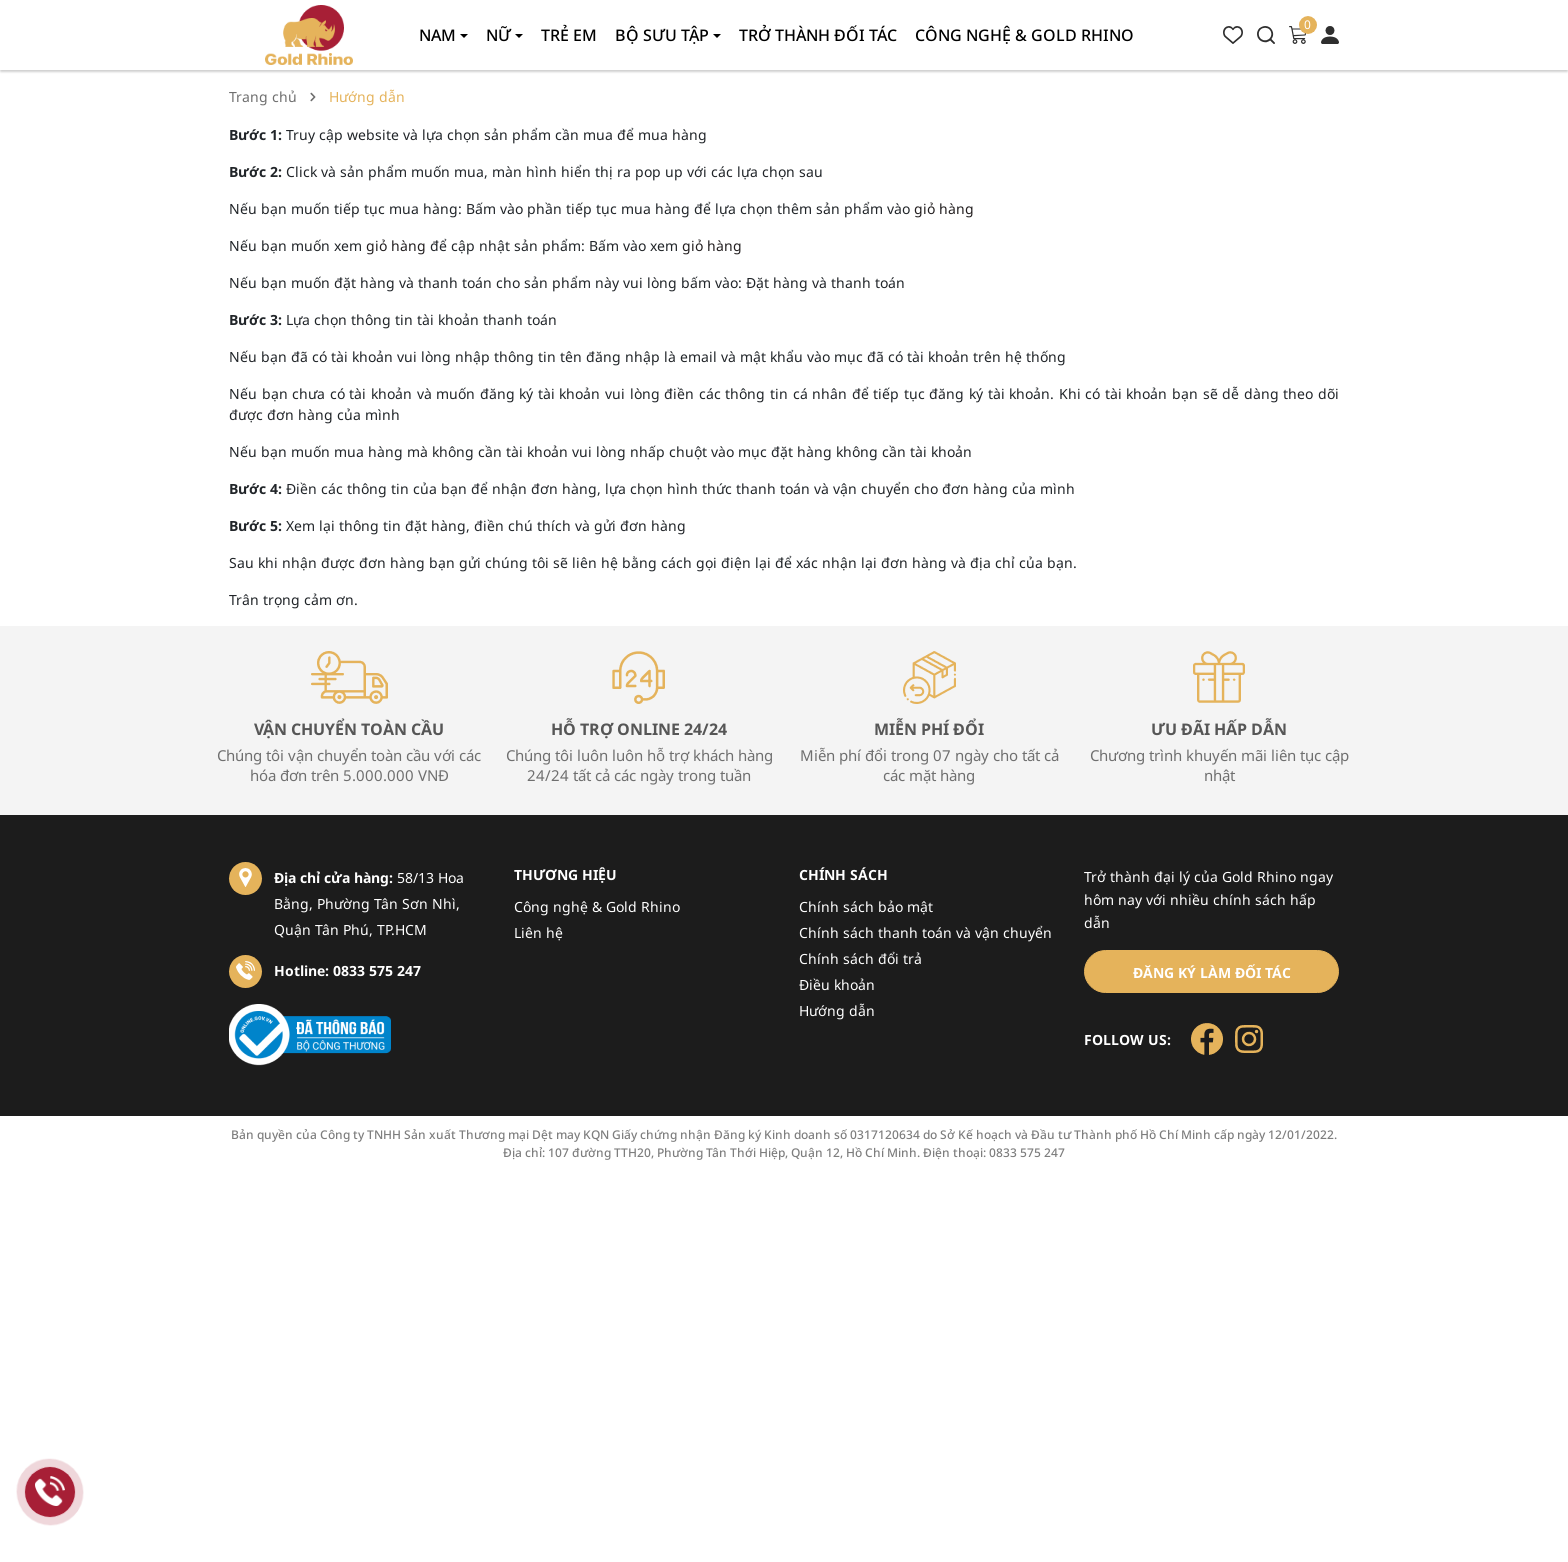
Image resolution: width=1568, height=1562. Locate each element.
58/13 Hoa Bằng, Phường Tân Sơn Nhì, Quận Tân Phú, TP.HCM (369, 903)
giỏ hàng (944, 208)
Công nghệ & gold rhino (1024, 35)
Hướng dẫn (837, 1010)
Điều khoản (837, 984)
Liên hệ (538, 932)
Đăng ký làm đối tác (1212, 972)
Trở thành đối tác (818, 35)
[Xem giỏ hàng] (1298, 33)
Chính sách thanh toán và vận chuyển (925, 932)
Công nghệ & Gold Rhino (597, 906)
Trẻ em (569, 35)
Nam (439, 35)
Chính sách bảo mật (866, 906)
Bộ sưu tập (664, 35)
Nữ (500, 35)
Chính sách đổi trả (860, 958)
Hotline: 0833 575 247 (347, 970)
